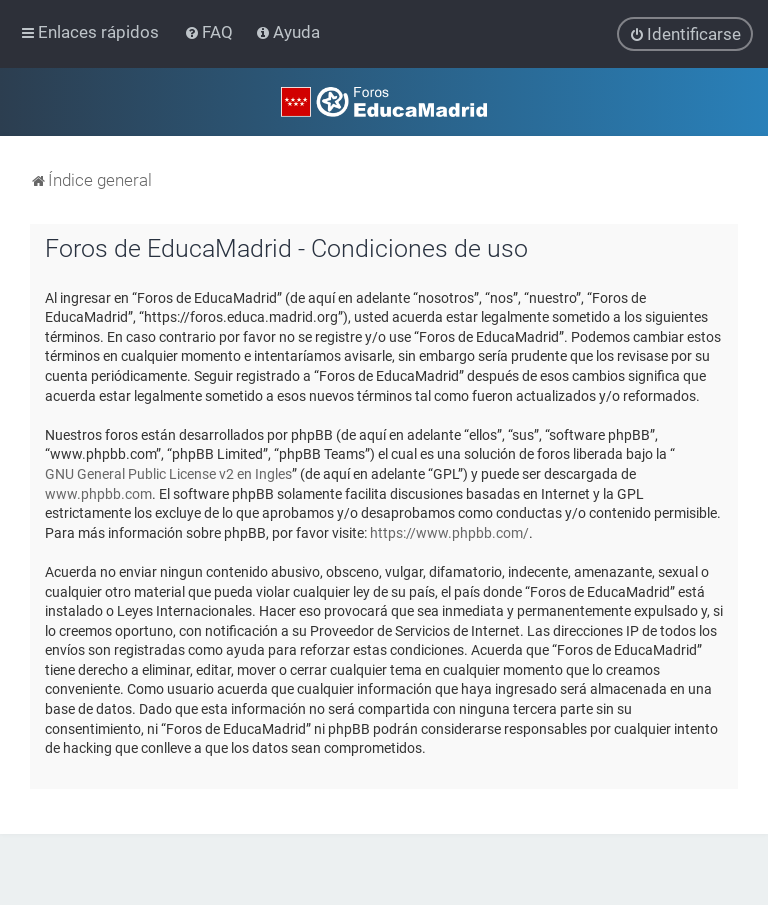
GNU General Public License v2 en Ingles (168, 474)
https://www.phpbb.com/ (449, 532)
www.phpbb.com (98, 493)
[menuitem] (210, 32)
